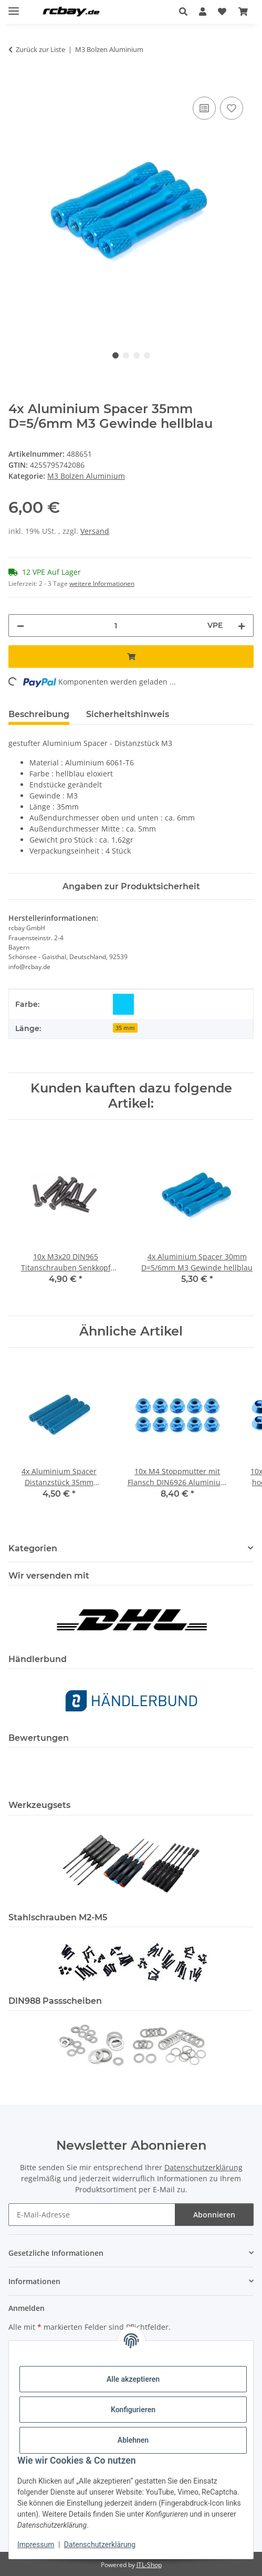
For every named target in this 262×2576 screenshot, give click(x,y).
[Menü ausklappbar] (13, 6)
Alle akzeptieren (133, 2379)
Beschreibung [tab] (38, 714)
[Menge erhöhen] (241, 625)
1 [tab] (115, 355)
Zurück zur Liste (40, 49)
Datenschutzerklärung (99, 2544)
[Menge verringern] (20, 625)
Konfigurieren (133, 2409)
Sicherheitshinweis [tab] (127, 714)
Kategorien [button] (32, 1548)
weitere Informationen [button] (101, 583)
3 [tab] (136, 355)
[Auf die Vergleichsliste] (204, 108)
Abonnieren (214, 2215)
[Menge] (116, 625)
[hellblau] (123, 1004)
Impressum (35, 2544)
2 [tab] (126, 355)
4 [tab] (147, 355)
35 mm (125, 1028)
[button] (186, 11)
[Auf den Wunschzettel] (231, 108)
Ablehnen (133, 2440)
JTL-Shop (149, 2564)
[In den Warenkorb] (16, 82)
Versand (94, 531)
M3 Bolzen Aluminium (86, 476)
